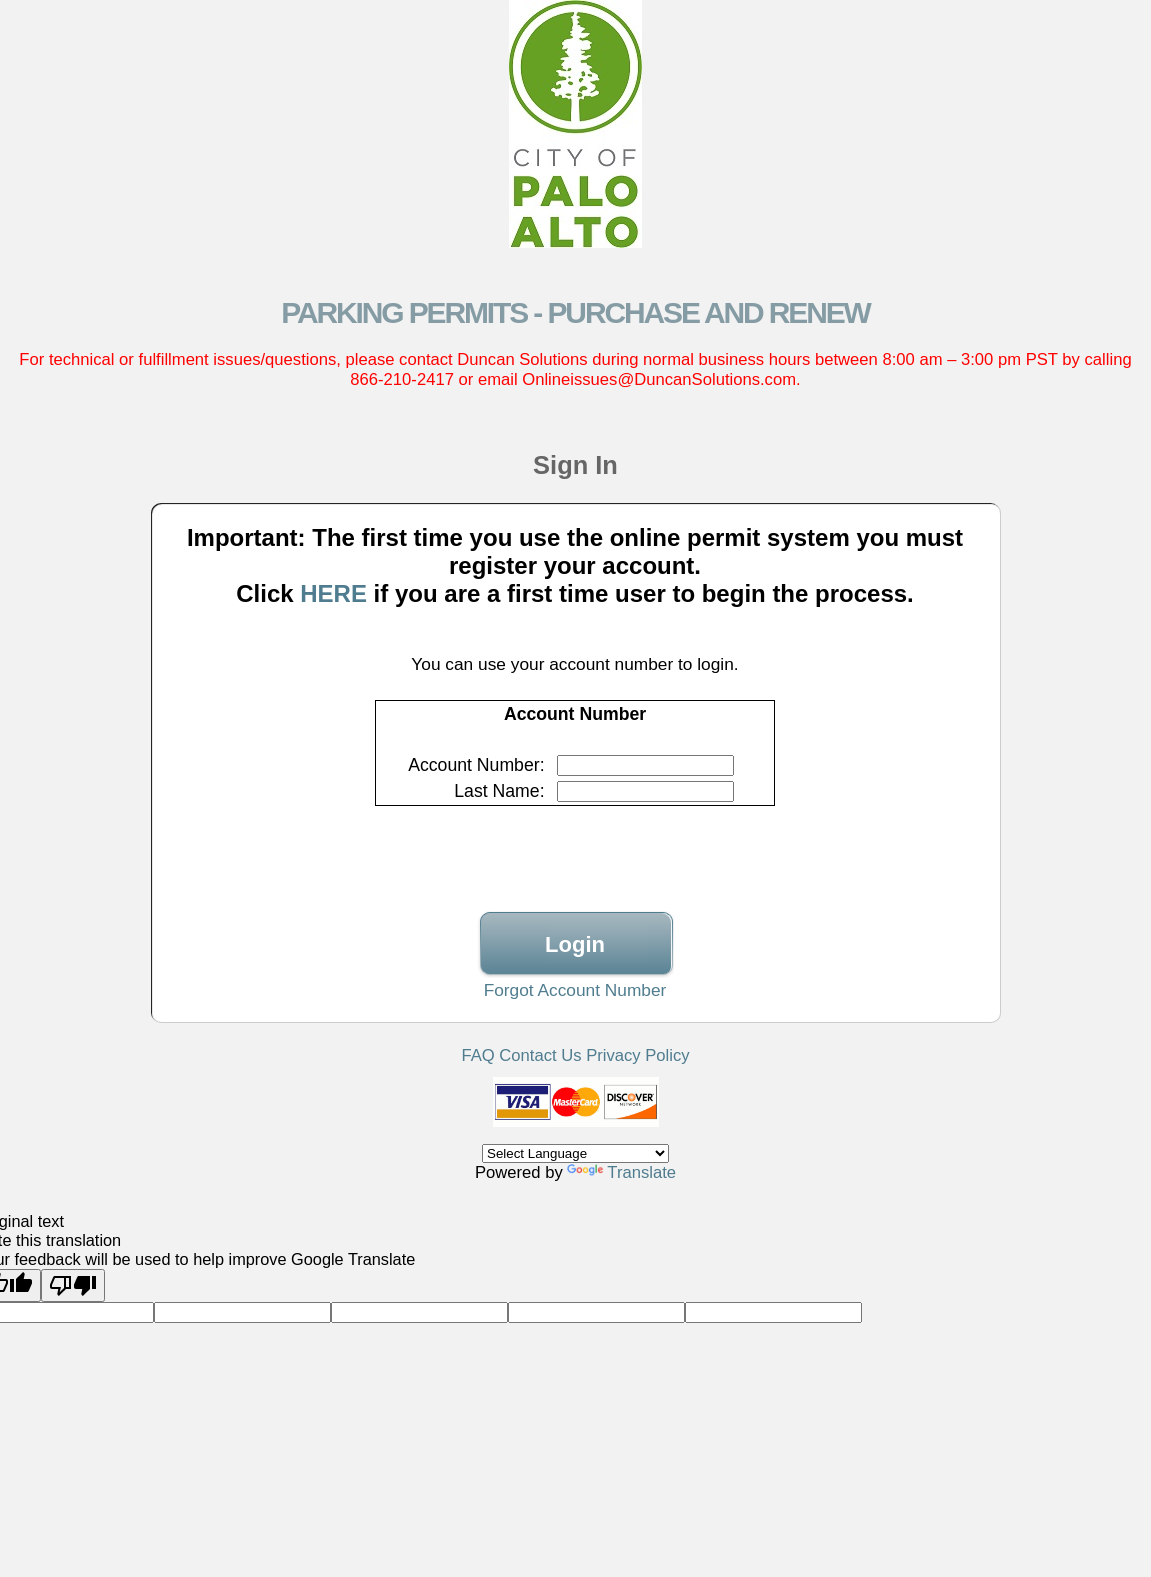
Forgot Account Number (575, 990)
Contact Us (540, 1055)
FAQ (477, 1055)
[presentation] (575, 847)
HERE (333, 593)
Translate (621, 1172)
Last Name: (499, 791)
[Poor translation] (73, 1285)
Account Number (474, 765)
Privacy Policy (637, 1055)
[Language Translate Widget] (575, 1153)
